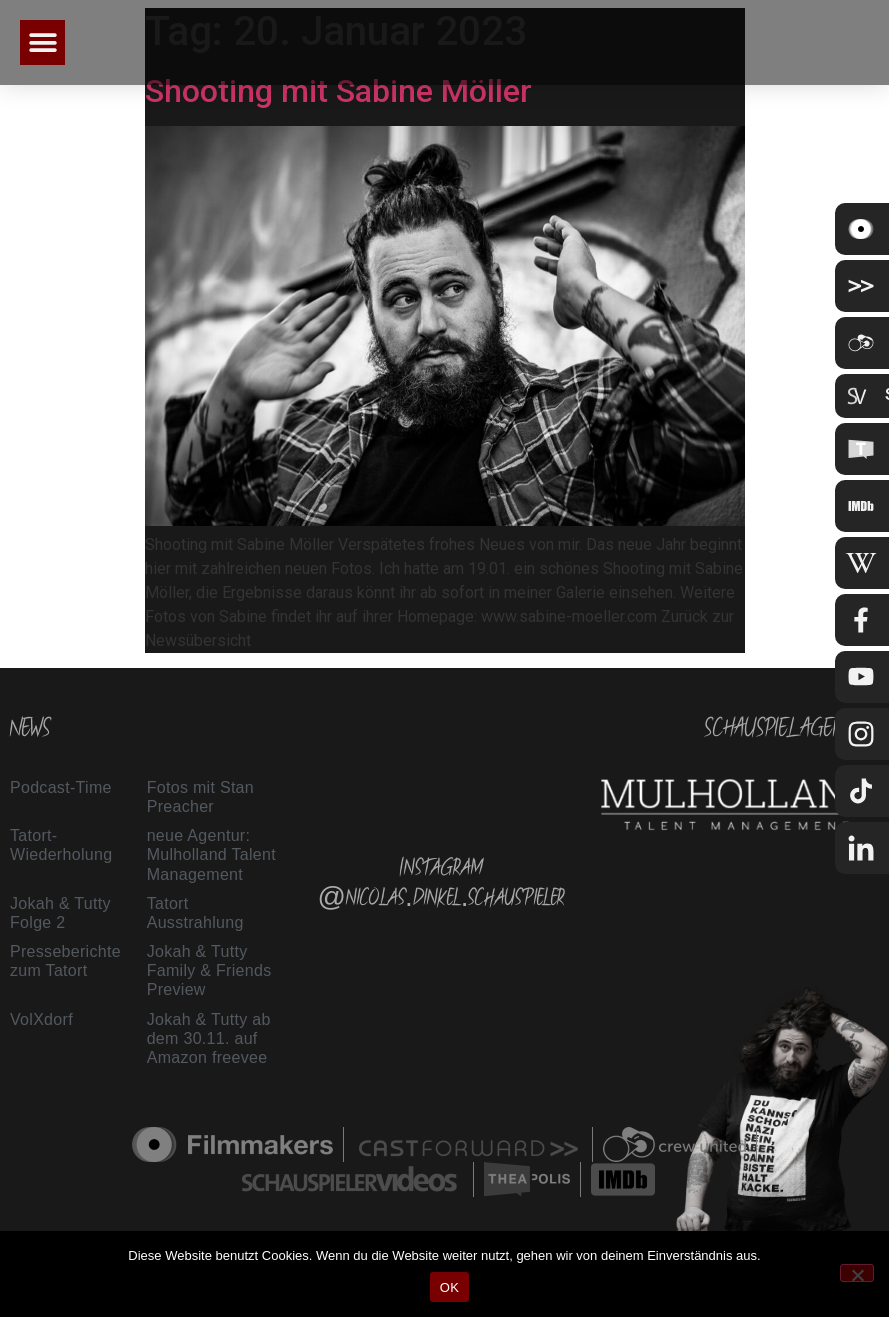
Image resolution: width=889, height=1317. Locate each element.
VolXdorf (41, 1019)
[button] (42, 42)
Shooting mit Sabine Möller (338, 91)
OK (449, 1287)
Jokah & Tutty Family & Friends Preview (209, 970)
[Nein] (857, 1273)
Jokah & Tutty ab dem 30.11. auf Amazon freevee (209, 1038)
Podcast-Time (61, 787)
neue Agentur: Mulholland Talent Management (211, 854)
